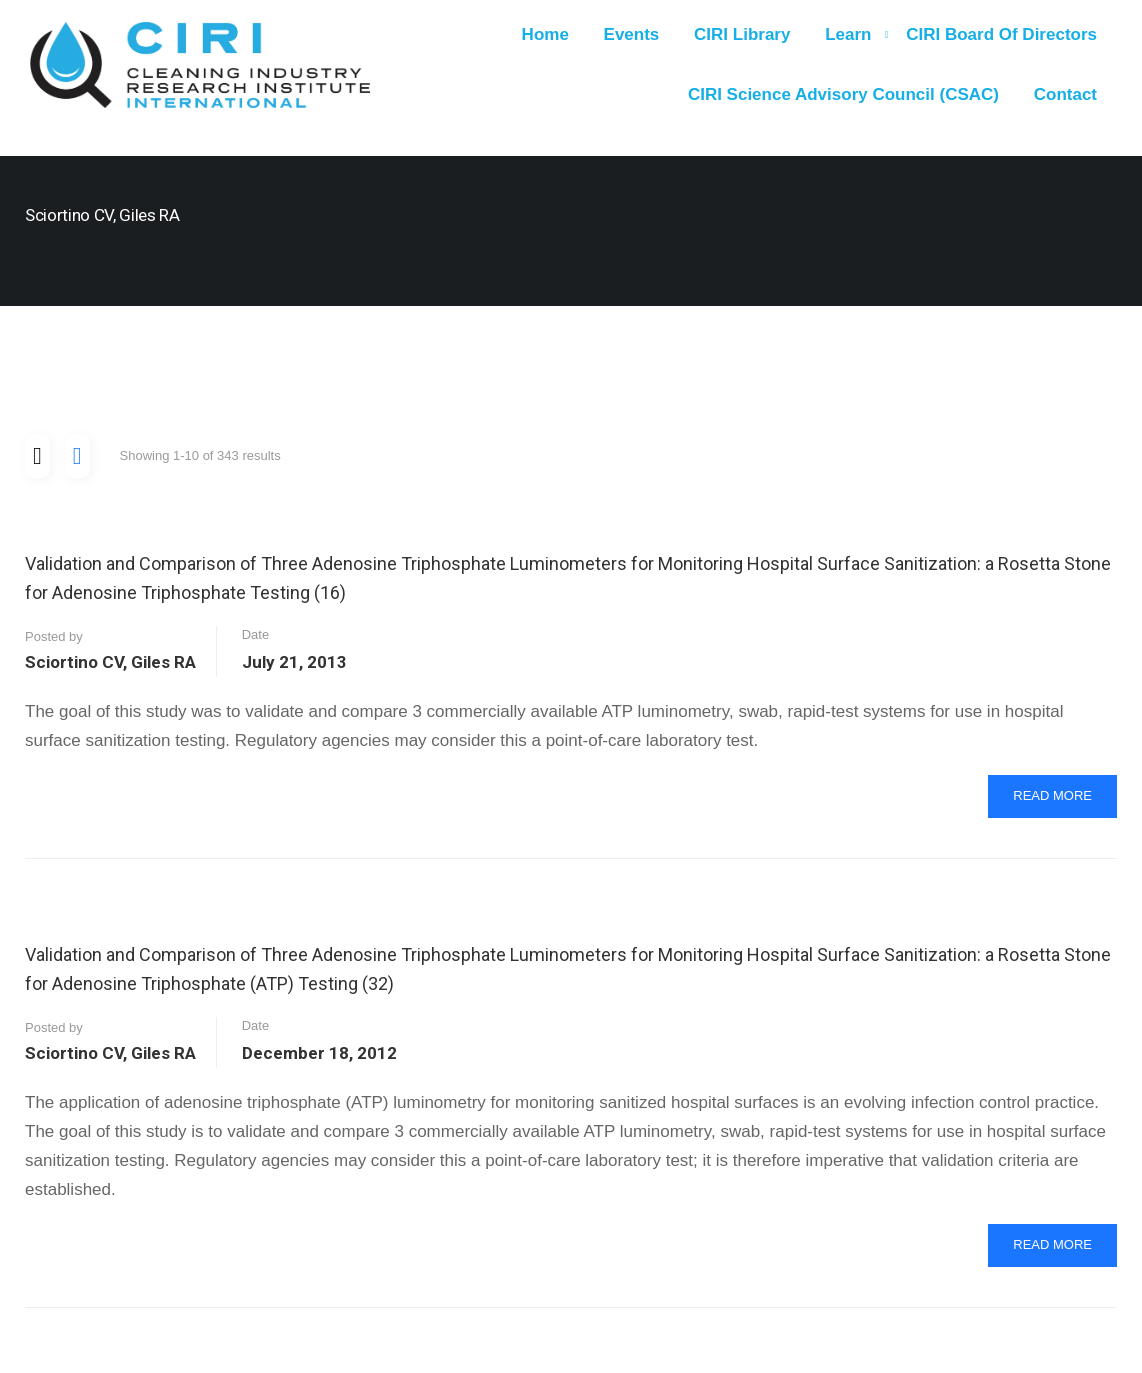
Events (632, 34)
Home (545, 34)
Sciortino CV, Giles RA (110, 662)
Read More (1064, 801)
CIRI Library (742, 34)
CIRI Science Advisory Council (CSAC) (843, 94)
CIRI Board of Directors (1001, 34)
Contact (1065, 94)
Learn (848, 34)
